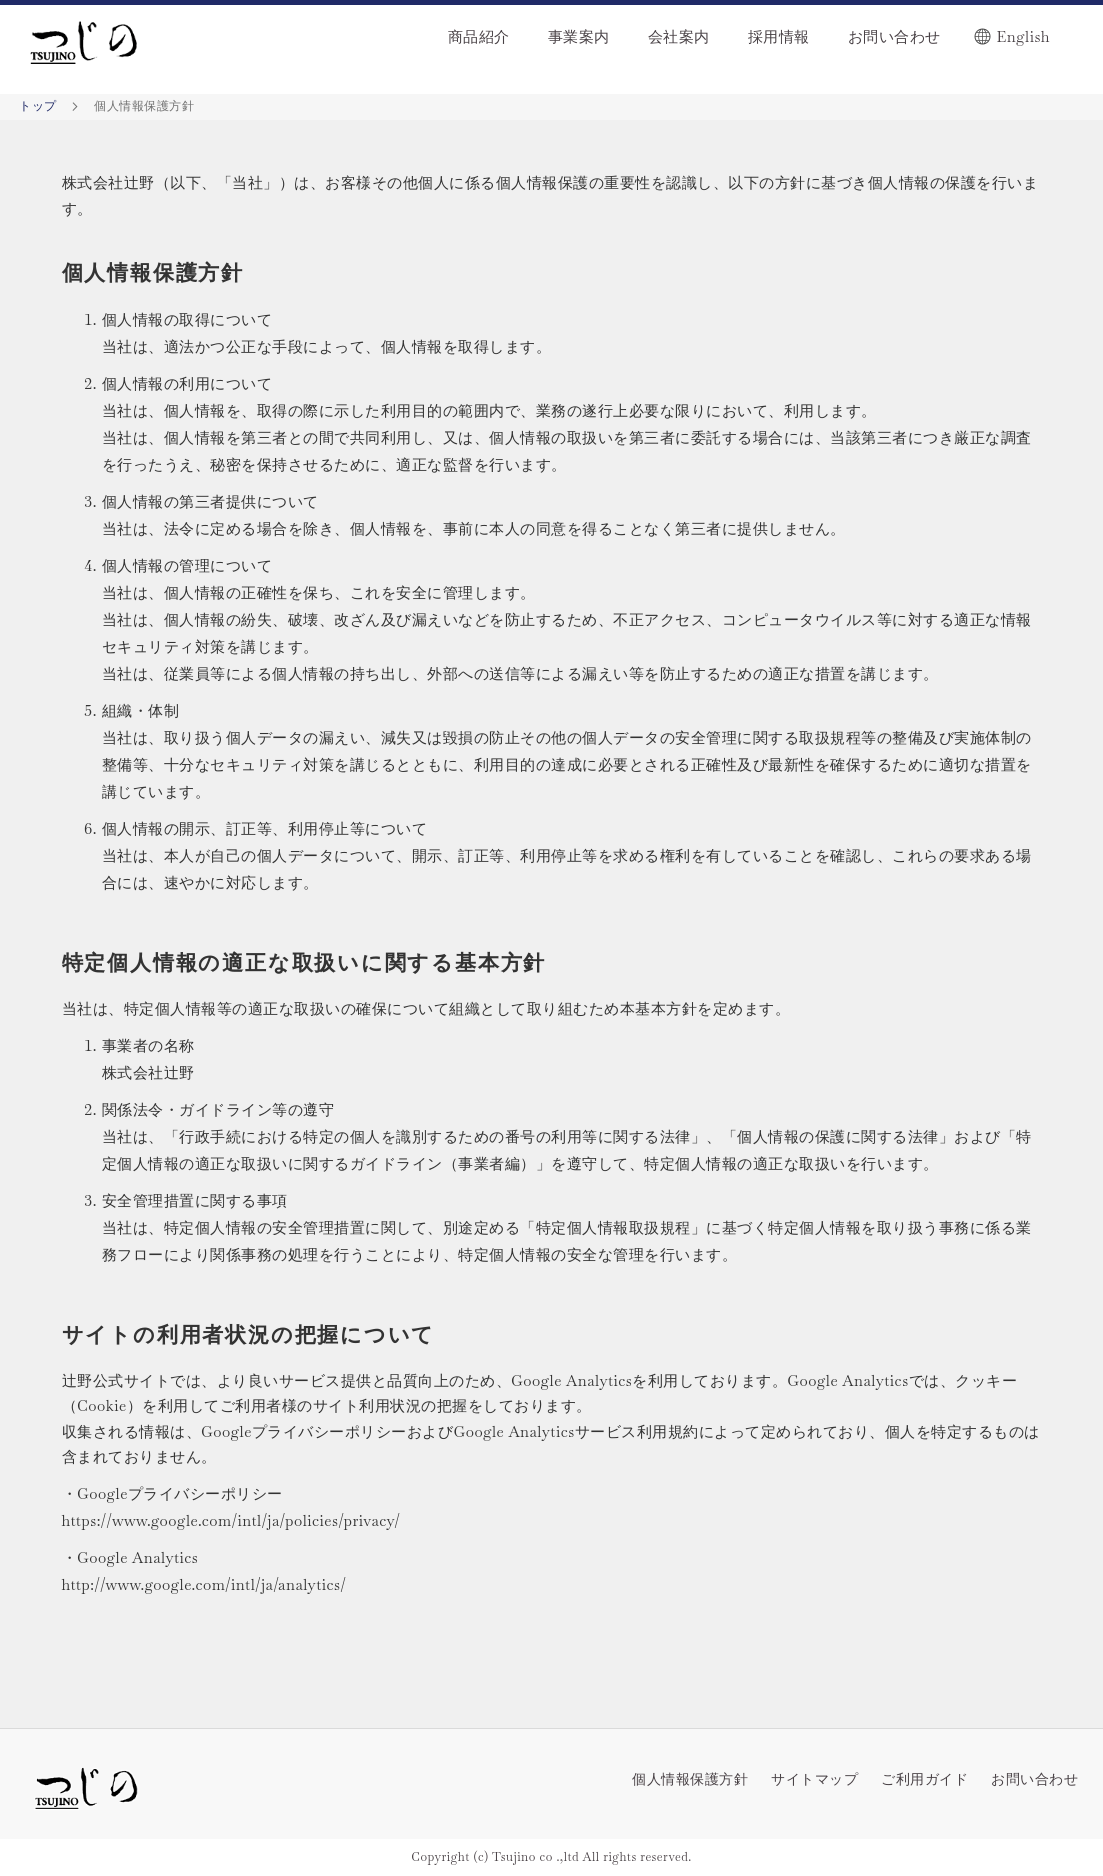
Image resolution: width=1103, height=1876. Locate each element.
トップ (39, 106)
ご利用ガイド (924, 1779)
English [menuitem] (1023, 36)
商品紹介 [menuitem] (479, 36)
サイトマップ (814, 1779)
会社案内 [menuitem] (679, 36)
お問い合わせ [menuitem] (894, 36)
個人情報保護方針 (690, 1779)
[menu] (658, 32)
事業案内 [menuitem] (579, 36)
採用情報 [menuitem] (779, 36)
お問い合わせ (1034, 1779)
